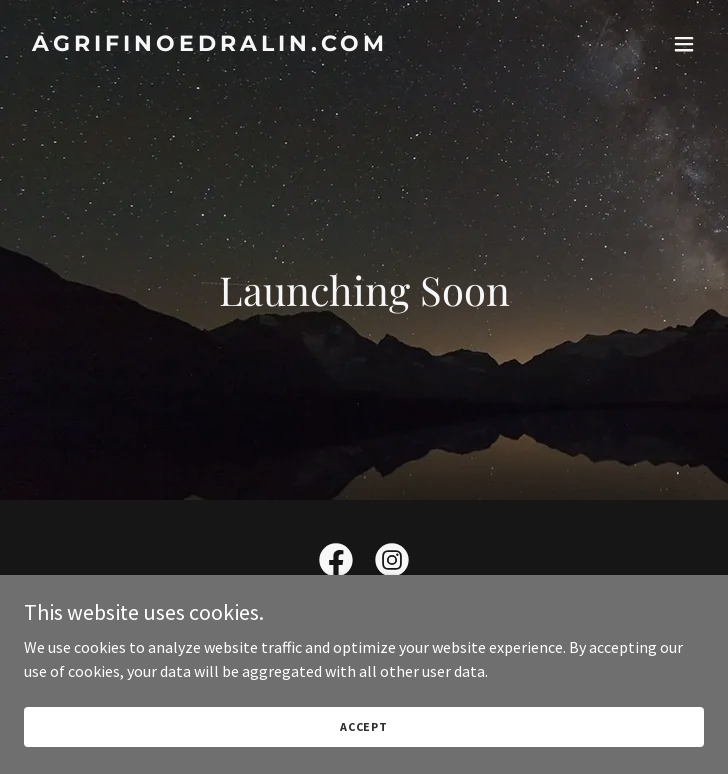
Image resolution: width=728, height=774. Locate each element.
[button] (684, 44)
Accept (364, 726)
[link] (262, 45)
